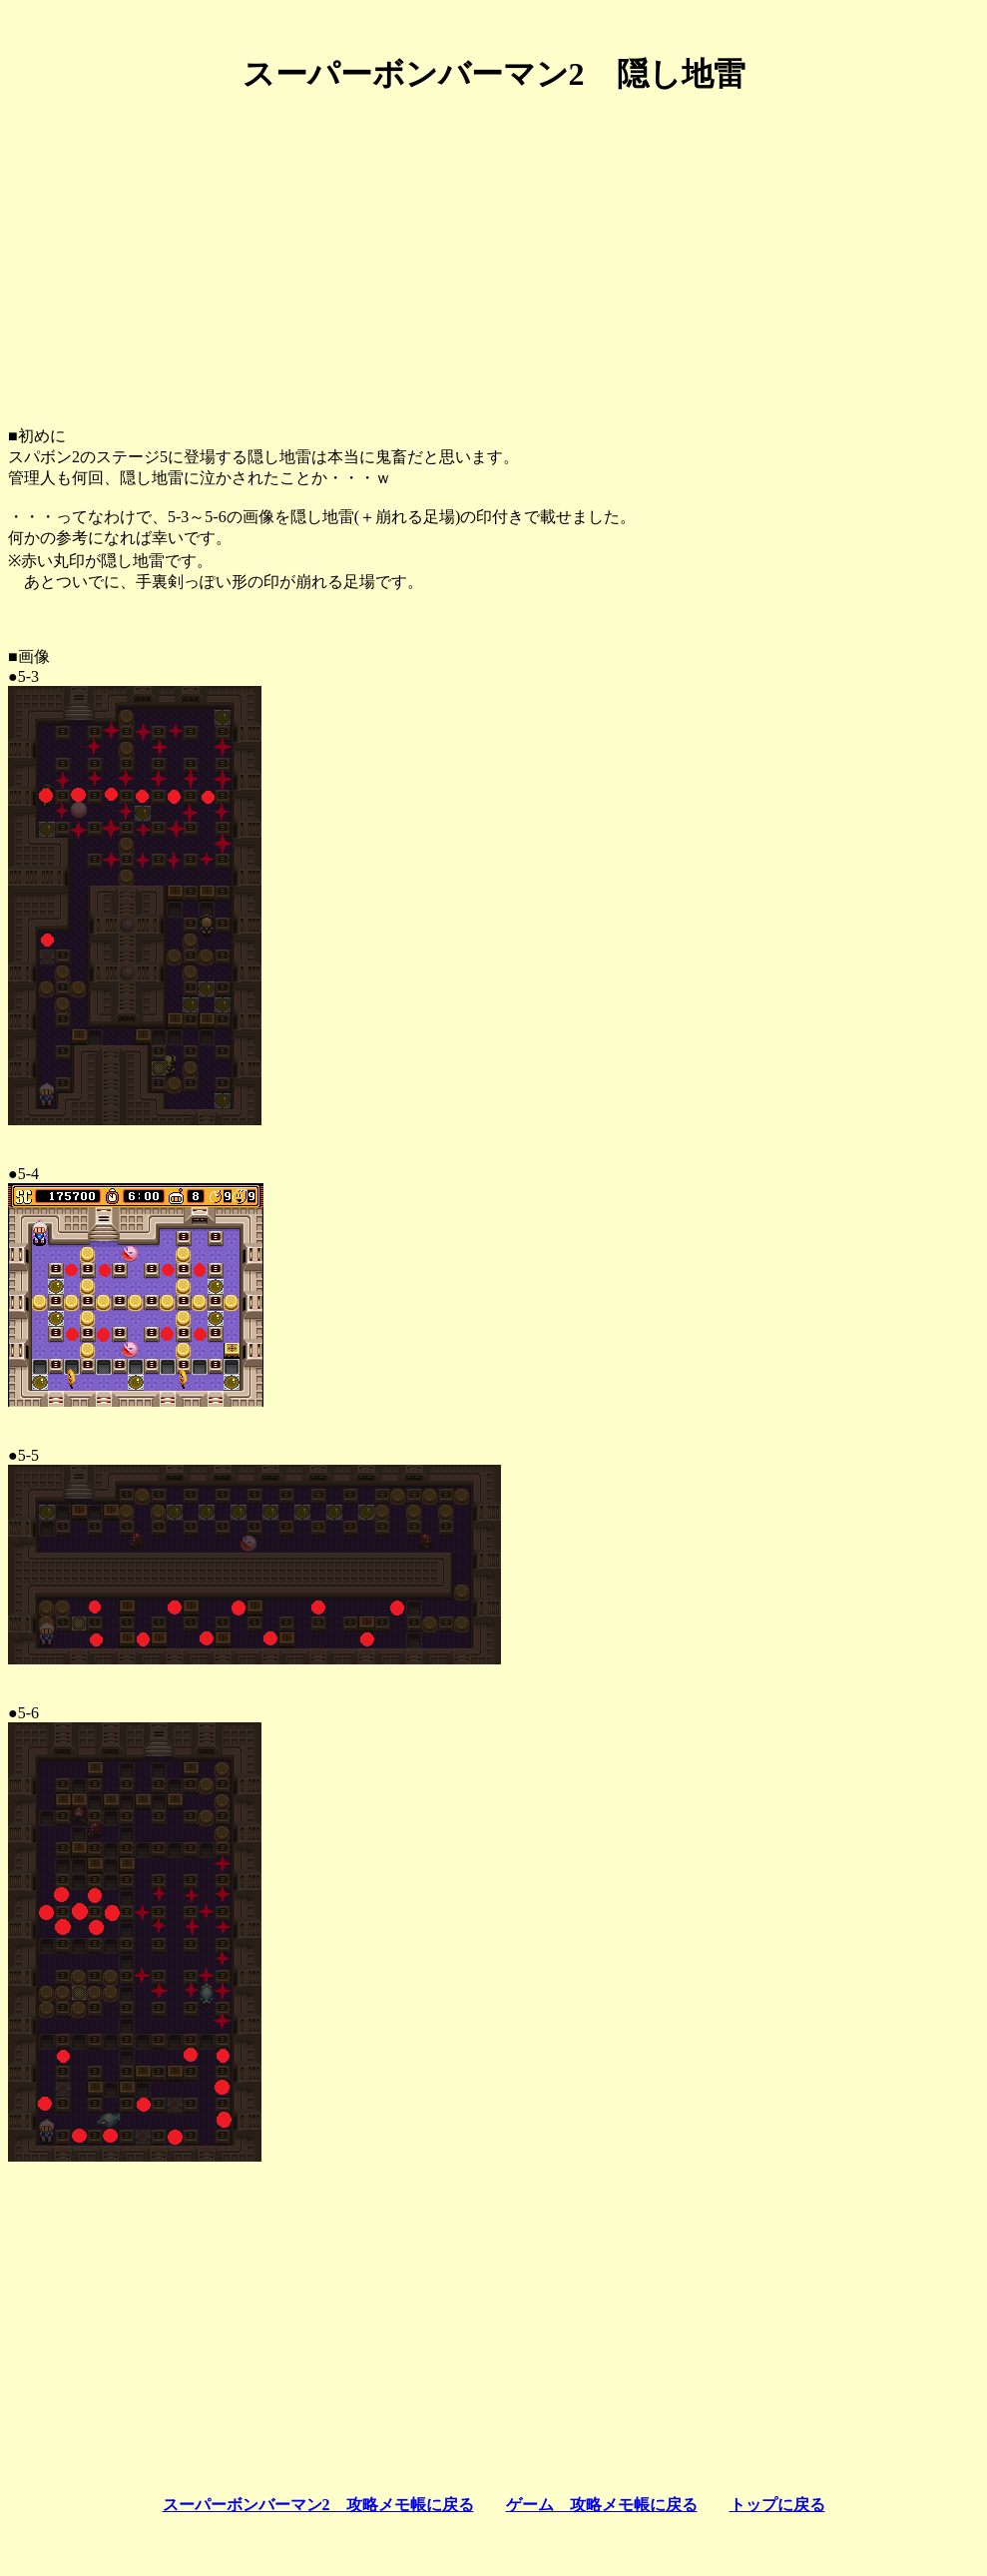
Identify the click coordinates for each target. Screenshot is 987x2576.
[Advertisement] (493, 252)
